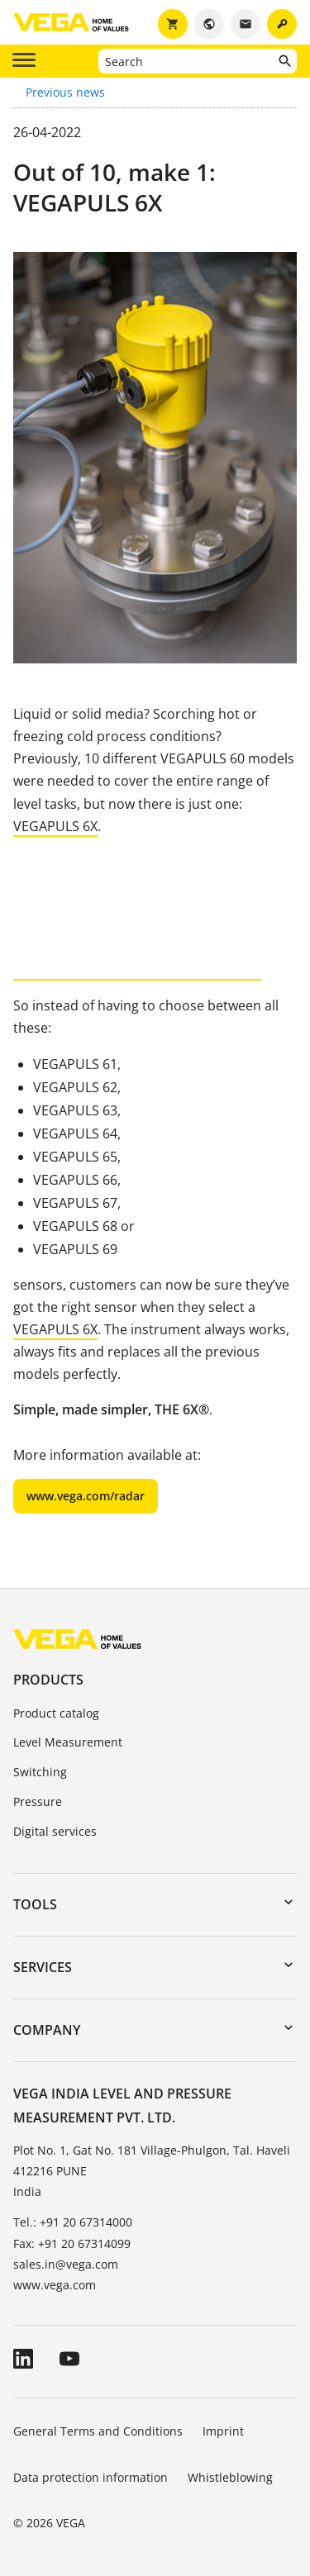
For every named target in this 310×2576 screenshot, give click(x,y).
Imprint (223, 2431)
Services (42, 1967)
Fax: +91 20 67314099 (72, 2243)
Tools (35, 1904)
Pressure (37, 1801)
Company (46, 2030)
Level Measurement (67, 1742)
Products (48, 1680)
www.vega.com (54, 2285)
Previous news (65, 92)
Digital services (55, 1831)
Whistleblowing (230, 2477)
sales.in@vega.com (65, 2264)
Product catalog (56, 1713)
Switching (40, 1772)
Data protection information (90, 2477)
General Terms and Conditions (98, 2431)
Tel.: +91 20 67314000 (72, 2222)
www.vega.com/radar (85, 1496)
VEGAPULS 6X (55, 826)
